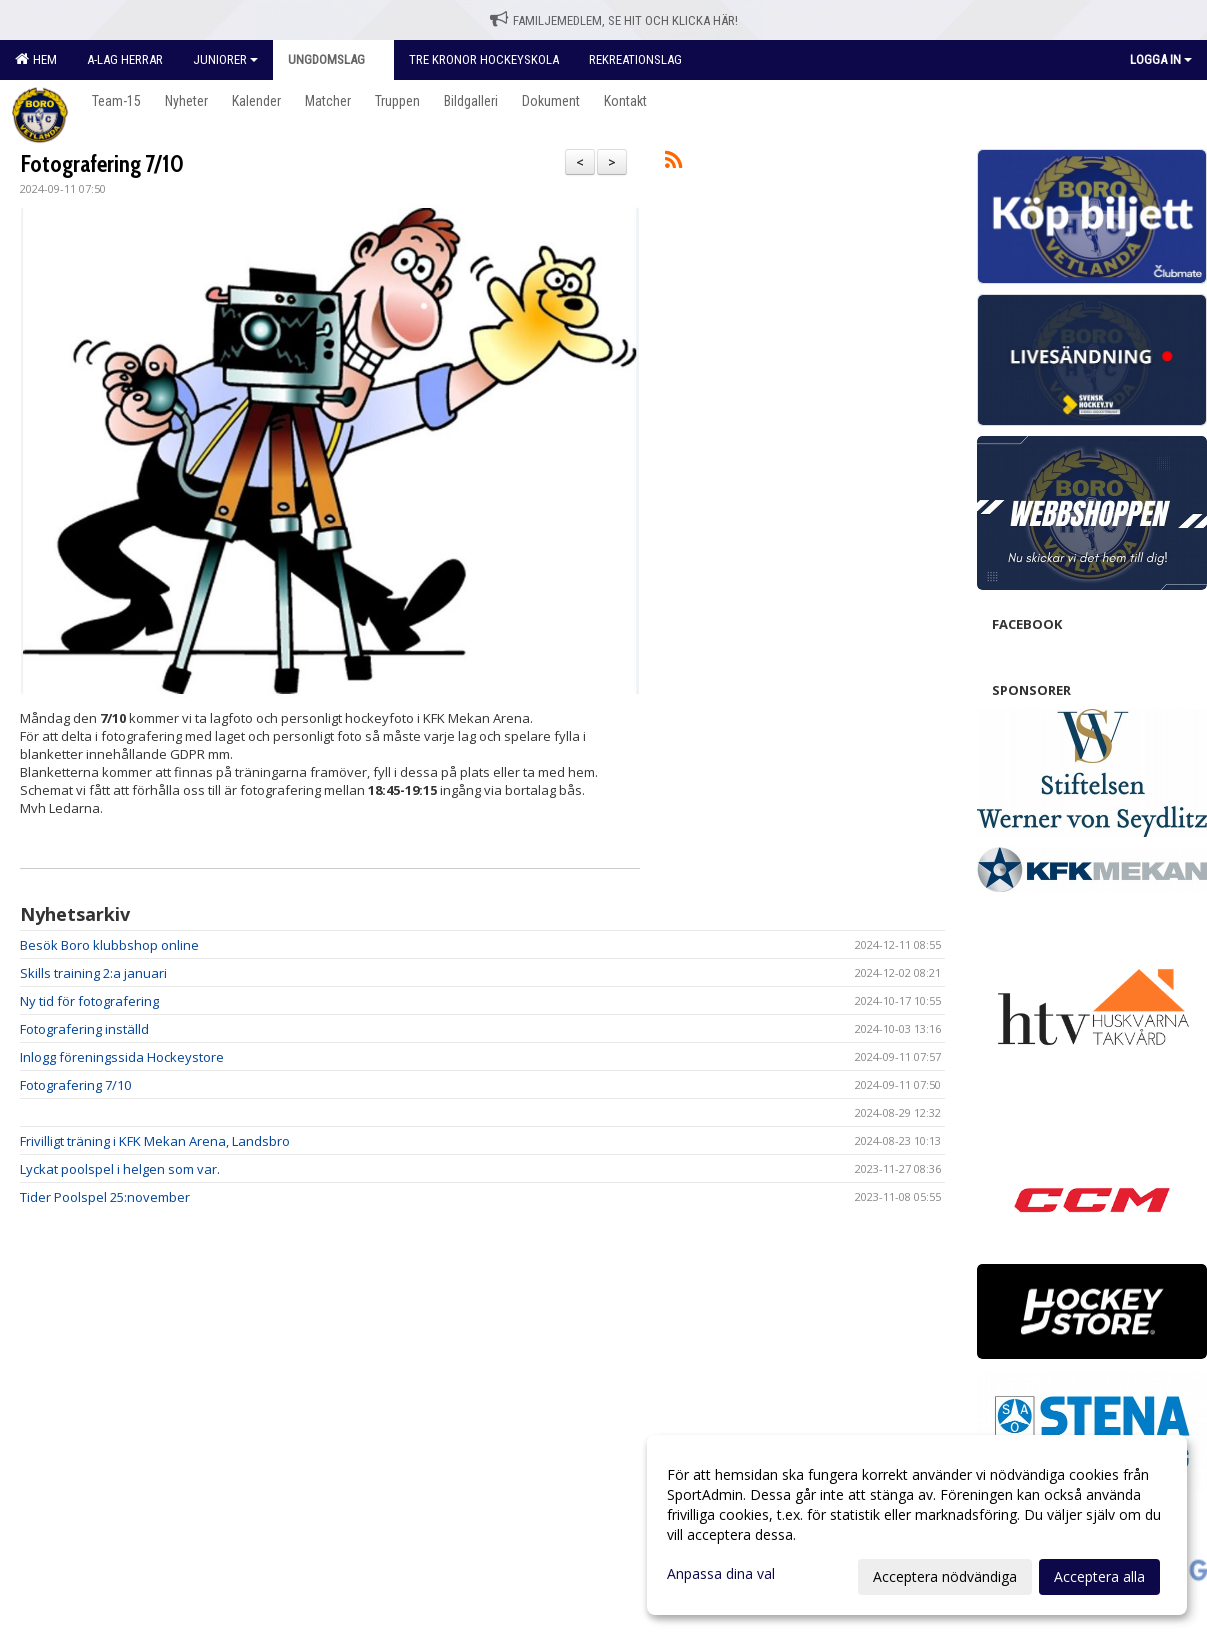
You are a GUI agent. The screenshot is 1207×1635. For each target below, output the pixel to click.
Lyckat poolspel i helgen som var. (120, 1169)
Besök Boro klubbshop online (109, 945)
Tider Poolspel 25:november (105, 1197)
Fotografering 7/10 (102, 164)
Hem (36, 59)
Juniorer (225, 59)
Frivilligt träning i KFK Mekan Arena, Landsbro (155, 1141)
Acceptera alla (1099, 1576)
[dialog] (917, 1525)
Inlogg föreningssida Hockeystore (122, 1057)
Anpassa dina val (721, 1574)
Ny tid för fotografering (89, 1001)
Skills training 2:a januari (93, 973)
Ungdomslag (333, 59)
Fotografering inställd (84, 1029)
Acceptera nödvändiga (945, 1576)
